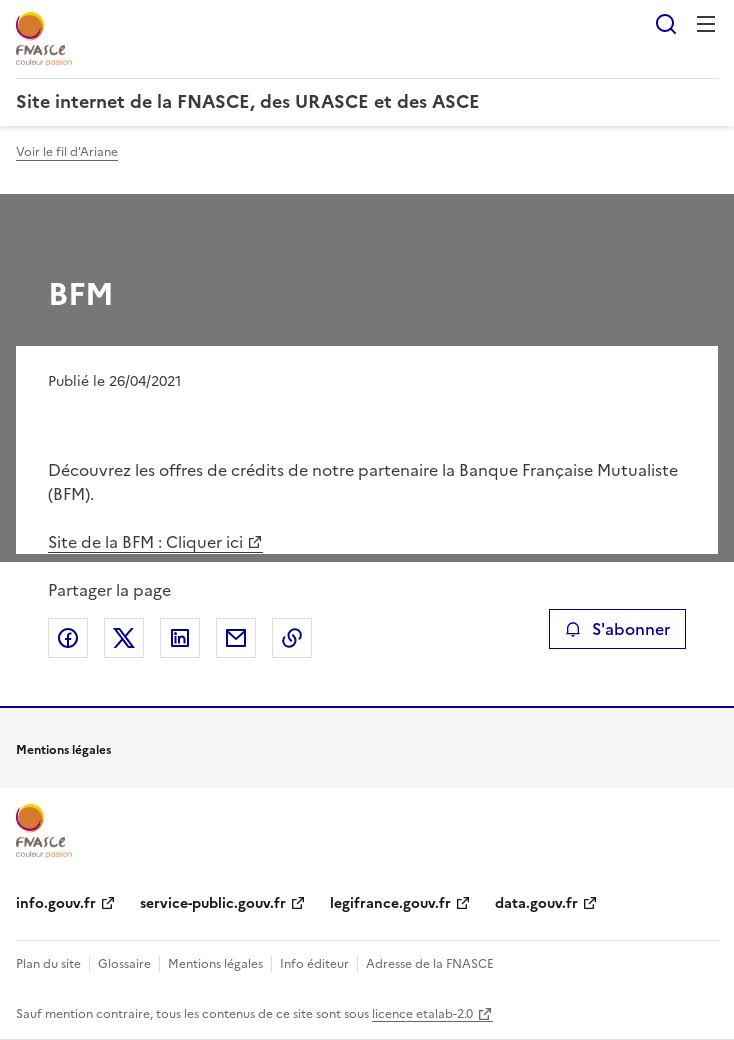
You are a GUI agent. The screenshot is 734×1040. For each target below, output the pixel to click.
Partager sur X (124, 638)
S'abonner (617, 629)
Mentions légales (215, 964)
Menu (706, 24)
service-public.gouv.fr (213, 903)
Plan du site (48, 964)
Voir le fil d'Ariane (67, 152)
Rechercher (666, 24)
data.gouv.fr (536, 903)
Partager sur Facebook (68, 638)
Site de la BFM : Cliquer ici (145, 542)
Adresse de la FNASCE (430, 964)
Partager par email (236, 638)
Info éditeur (314, 964)
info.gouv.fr (56, 903)
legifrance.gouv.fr (390, 903)
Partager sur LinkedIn (180, 638)
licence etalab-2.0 (422, 1014)
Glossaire (124, 964)
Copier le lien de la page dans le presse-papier (292, 638)
